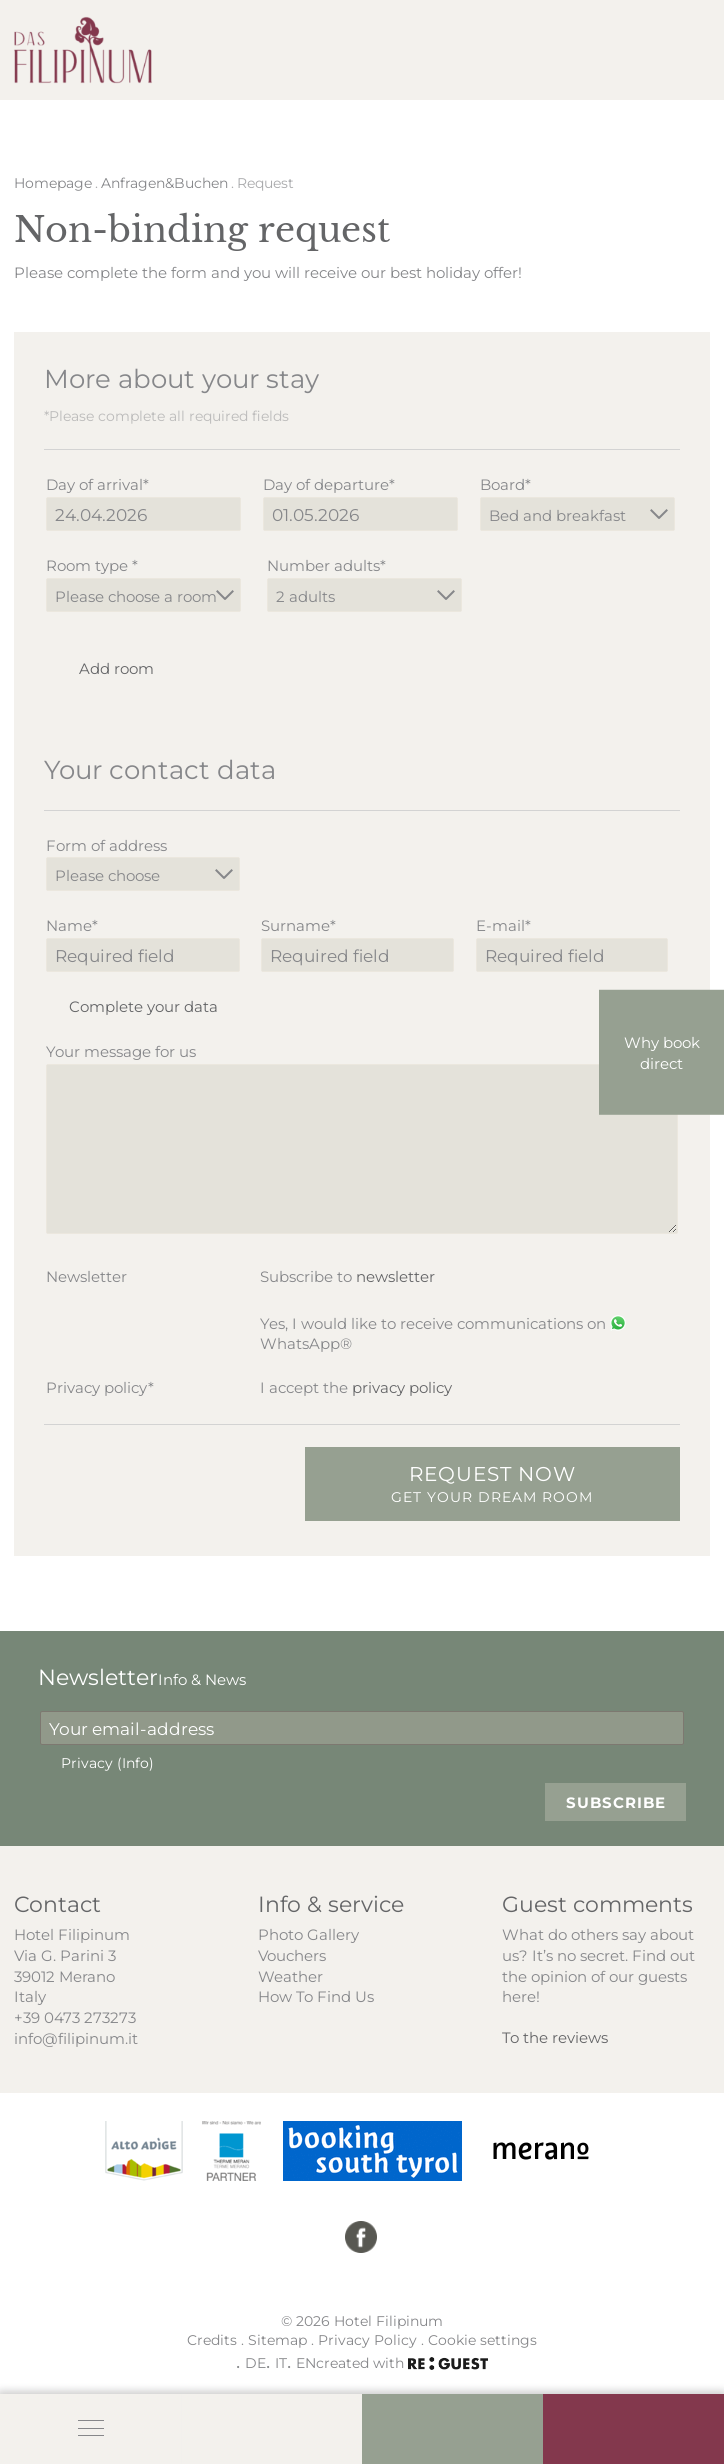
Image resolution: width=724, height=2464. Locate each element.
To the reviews (555, 2037)
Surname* (298, 925)
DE (255, 2362)
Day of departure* (329, 484)
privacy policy (402, 1387)
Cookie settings (482, 2340)
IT (281, 2362)
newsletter (395, 1276)
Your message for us (121, 1051)
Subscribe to (347, 1276)
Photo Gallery (308, 1934)
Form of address (106, 845)
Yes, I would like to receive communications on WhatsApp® (443, 1333)
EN (306, 2362)
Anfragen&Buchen (164, 183)
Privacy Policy (367, 2340)
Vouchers (292, 1955)
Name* (72, 925)
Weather (290, 1976)
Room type (92, 565)
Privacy (107, 1763)
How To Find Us (316, 1996)
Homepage (53, 183)
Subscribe (616, 1802)
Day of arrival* (97, 484)
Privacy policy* (100, 1387)
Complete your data (131, 1006)
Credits (212, 2340)
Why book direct (662, 1052)
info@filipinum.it (76, 2038)
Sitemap (277, 2340)
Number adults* (326, 565)
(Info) (135, 1762)
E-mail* (503, 925)
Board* (505, 484)
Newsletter (86, 1276)
